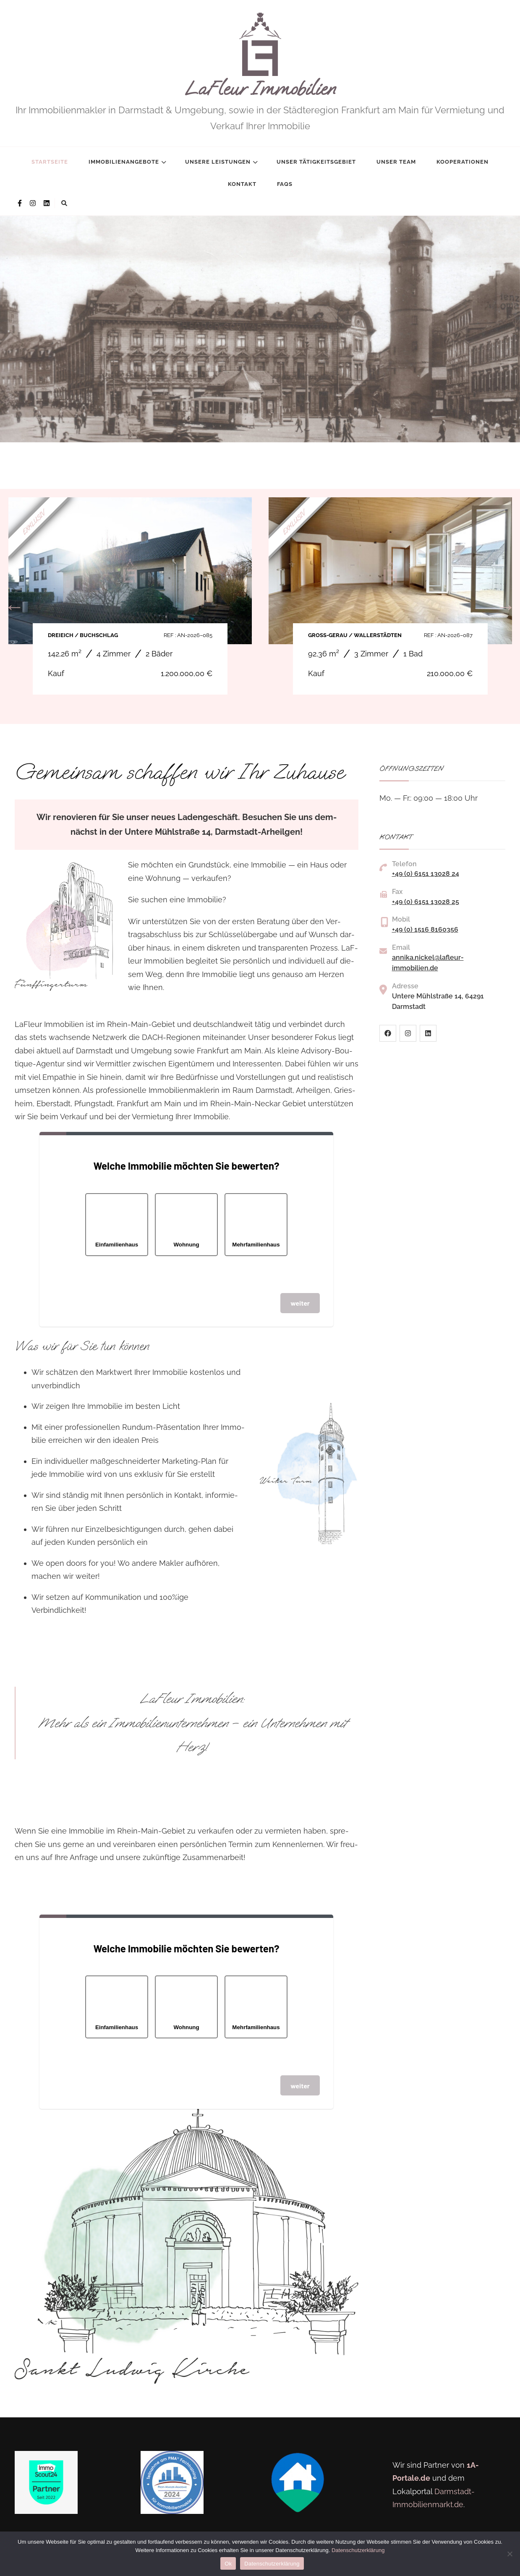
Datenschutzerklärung (358, 2550)
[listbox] (260, 336)
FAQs (285, 184)
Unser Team (396, 162)
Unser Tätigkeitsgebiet (316, 162)
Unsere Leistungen (218, 162)
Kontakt (242, 184)
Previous (14, 606)
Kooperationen (462, 162)
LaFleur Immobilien (260, 88)
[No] (509, 2554)
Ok (228, 2563)
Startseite (49, 162)
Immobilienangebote (124, 162)
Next (506, 606)
